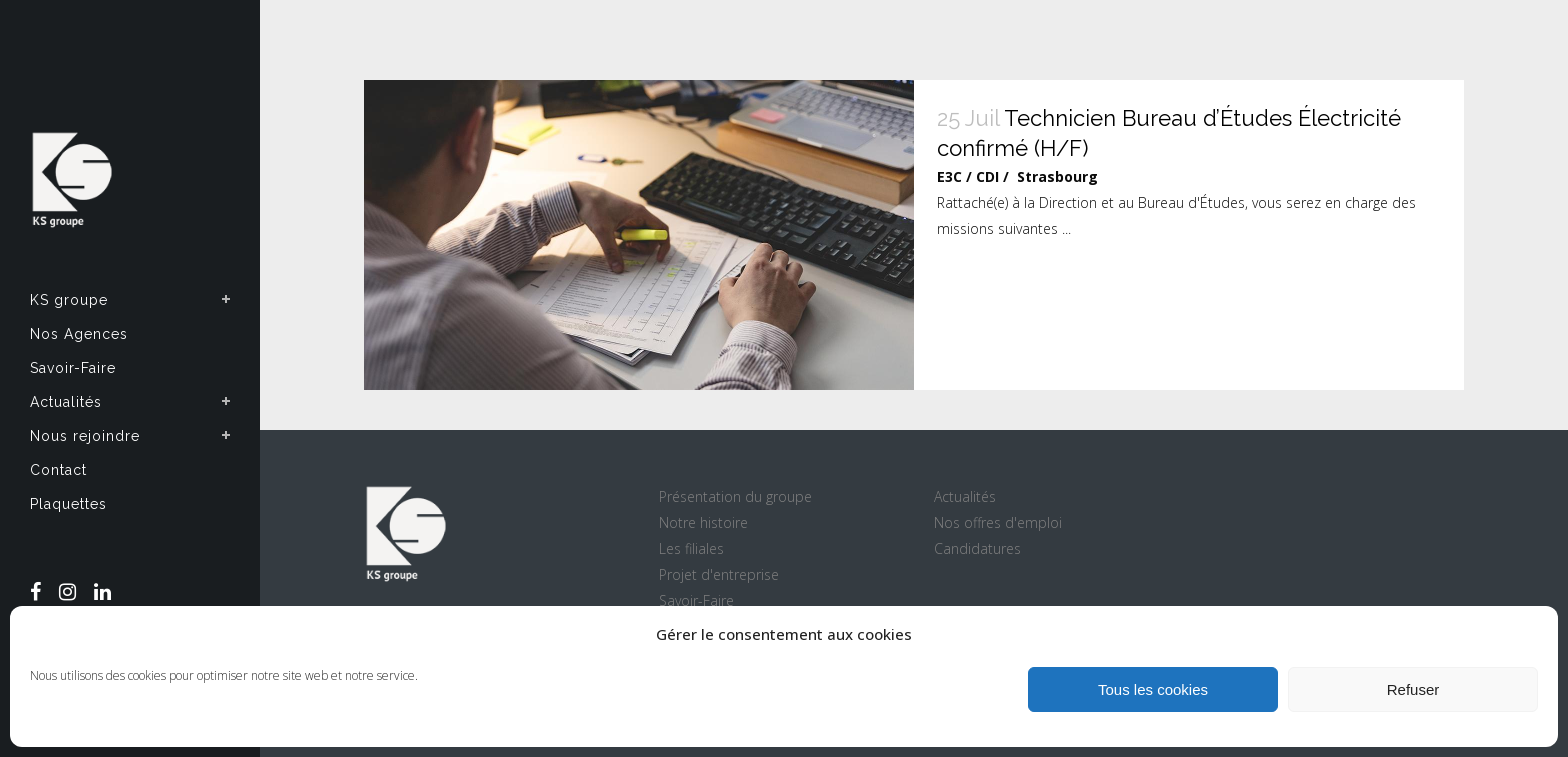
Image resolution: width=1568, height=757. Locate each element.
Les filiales (691, 548)
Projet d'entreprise (719, 574)
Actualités (965, 496)
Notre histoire (703, 522)
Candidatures (977, 548)
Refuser (1413, 689)
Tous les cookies (1153, 689)
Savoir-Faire (696, 600)
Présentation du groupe (735, 496)
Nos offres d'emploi (998, 522)
